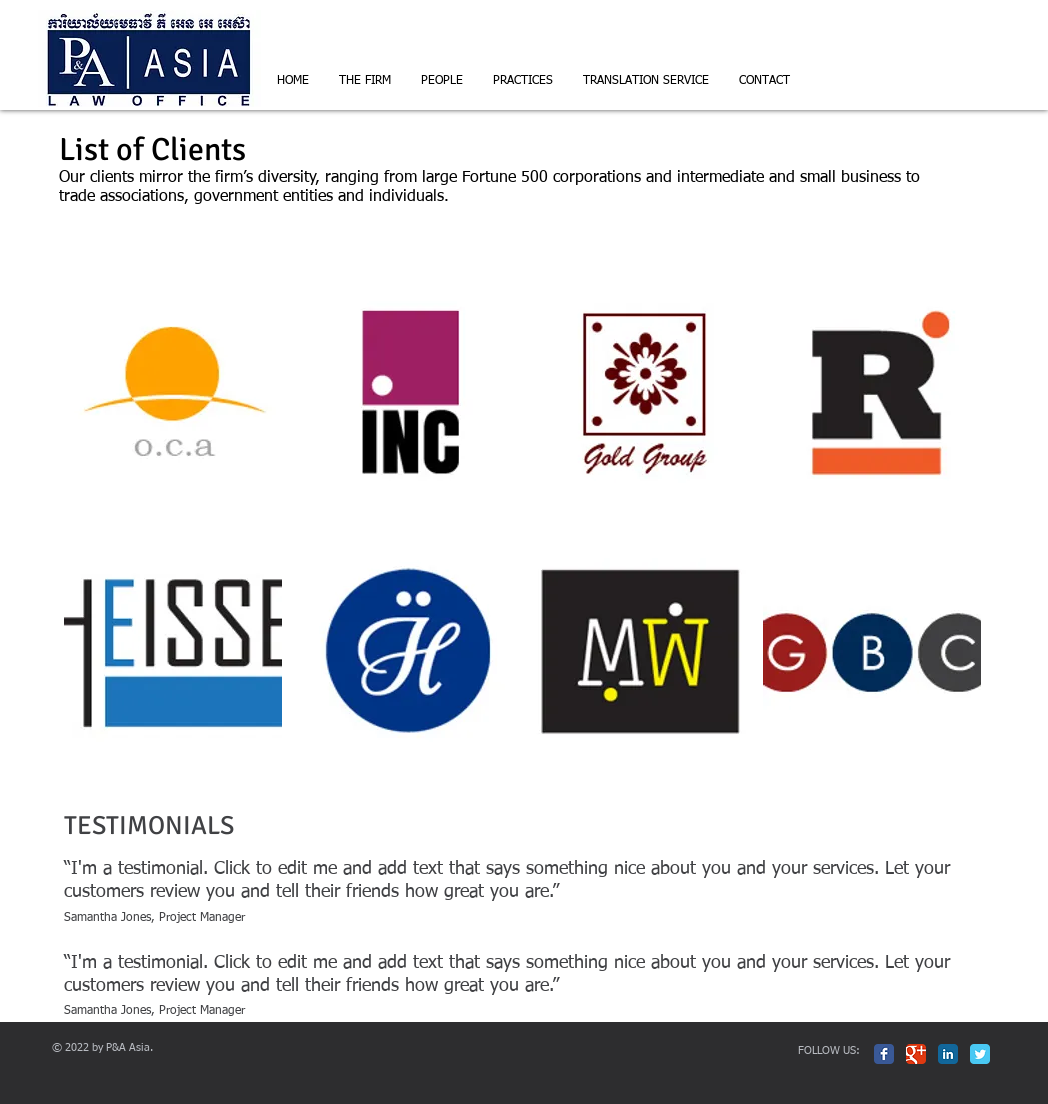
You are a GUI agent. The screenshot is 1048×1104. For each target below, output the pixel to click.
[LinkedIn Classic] (948, 1054)
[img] (173, 393)
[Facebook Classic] (884, 1054)
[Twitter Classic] (980, 1054)
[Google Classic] (916, 1054)
